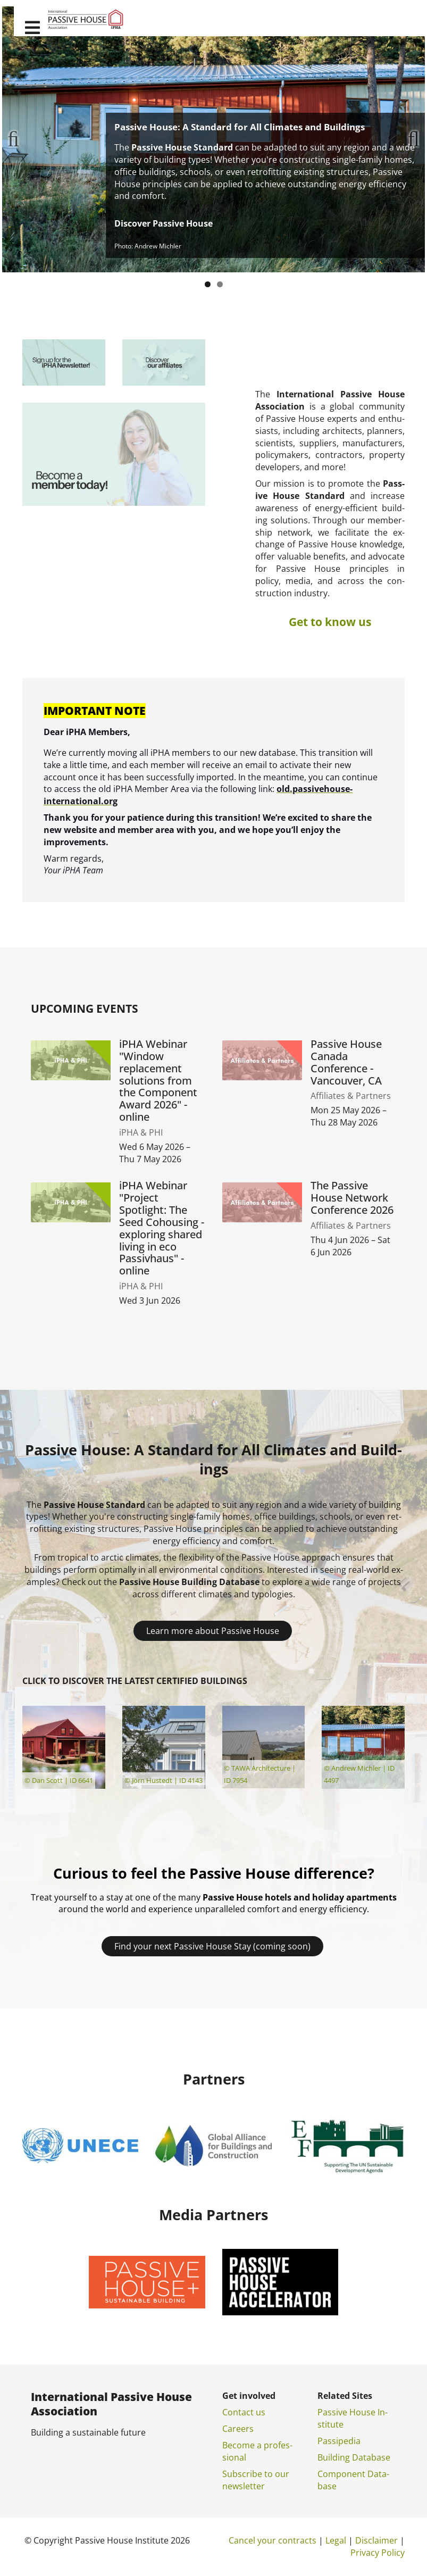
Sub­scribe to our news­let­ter (255, 2480)
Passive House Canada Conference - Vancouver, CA (346, 1062)
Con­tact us (243, 2412)
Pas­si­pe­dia (339, 2441)
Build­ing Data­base (353, 2457)
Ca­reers (238, 2429)
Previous (18, 139)
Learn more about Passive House (212, 1631)
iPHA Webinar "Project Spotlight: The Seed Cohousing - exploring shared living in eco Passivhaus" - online (161, 1228)
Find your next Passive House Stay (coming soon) (212, 1946)
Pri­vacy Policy (377, 2552)
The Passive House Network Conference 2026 (352, 1198)
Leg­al (335, 2540)
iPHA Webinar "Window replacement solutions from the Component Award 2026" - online (158, 1080)
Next (409, 139)
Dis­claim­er (376, 2540)
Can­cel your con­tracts (272, 2540)
